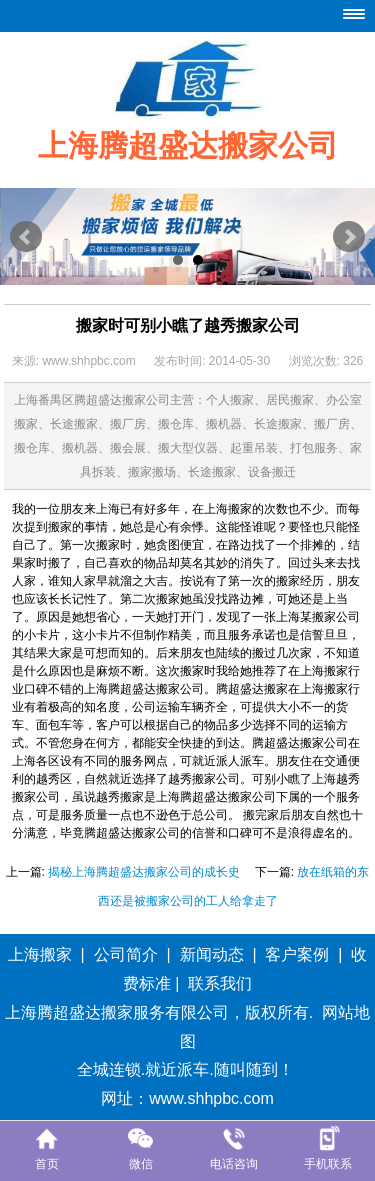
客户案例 (297, 954)
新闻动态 (212, 954)
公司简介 (126, 954)
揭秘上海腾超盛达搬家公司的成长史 (144, 872)
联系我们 (220, 983)
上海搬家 (40, 954)
